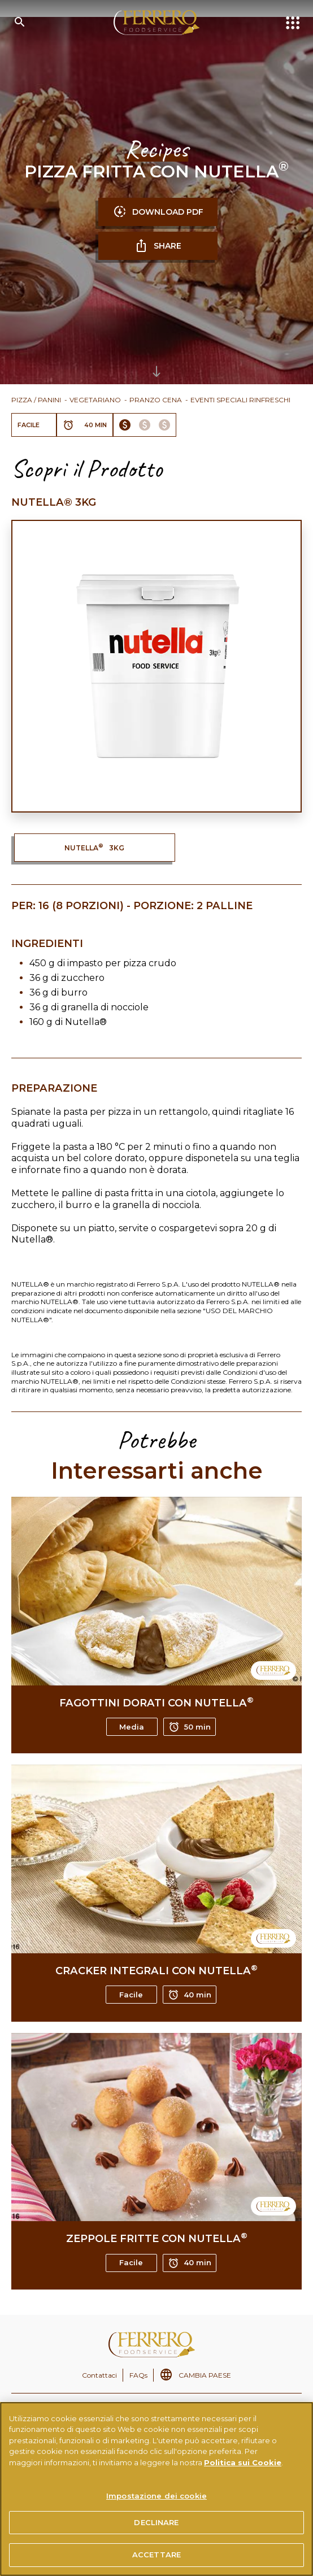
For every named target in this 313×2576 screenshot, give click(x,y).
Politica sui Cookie (242, 2462)
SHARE (157, 246)
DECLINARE (156, 2522)
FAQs (138, 2375)
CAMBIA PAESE (205, 2375)
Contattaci (99, 2375)
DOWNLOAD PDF (158, 212)
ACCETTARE (156, 2554)
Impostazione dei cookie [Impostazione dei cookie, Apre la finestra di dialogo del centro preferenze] (156, 2495)
